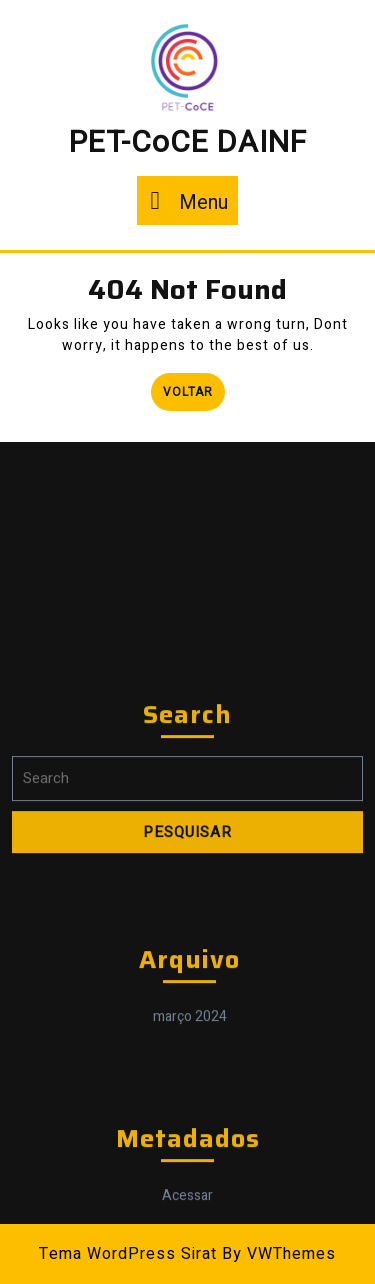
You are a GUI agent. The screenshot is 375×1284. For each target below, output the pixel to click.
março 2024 (190, 1142)
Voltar (194, 387)
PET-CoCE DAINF (188, 143)
